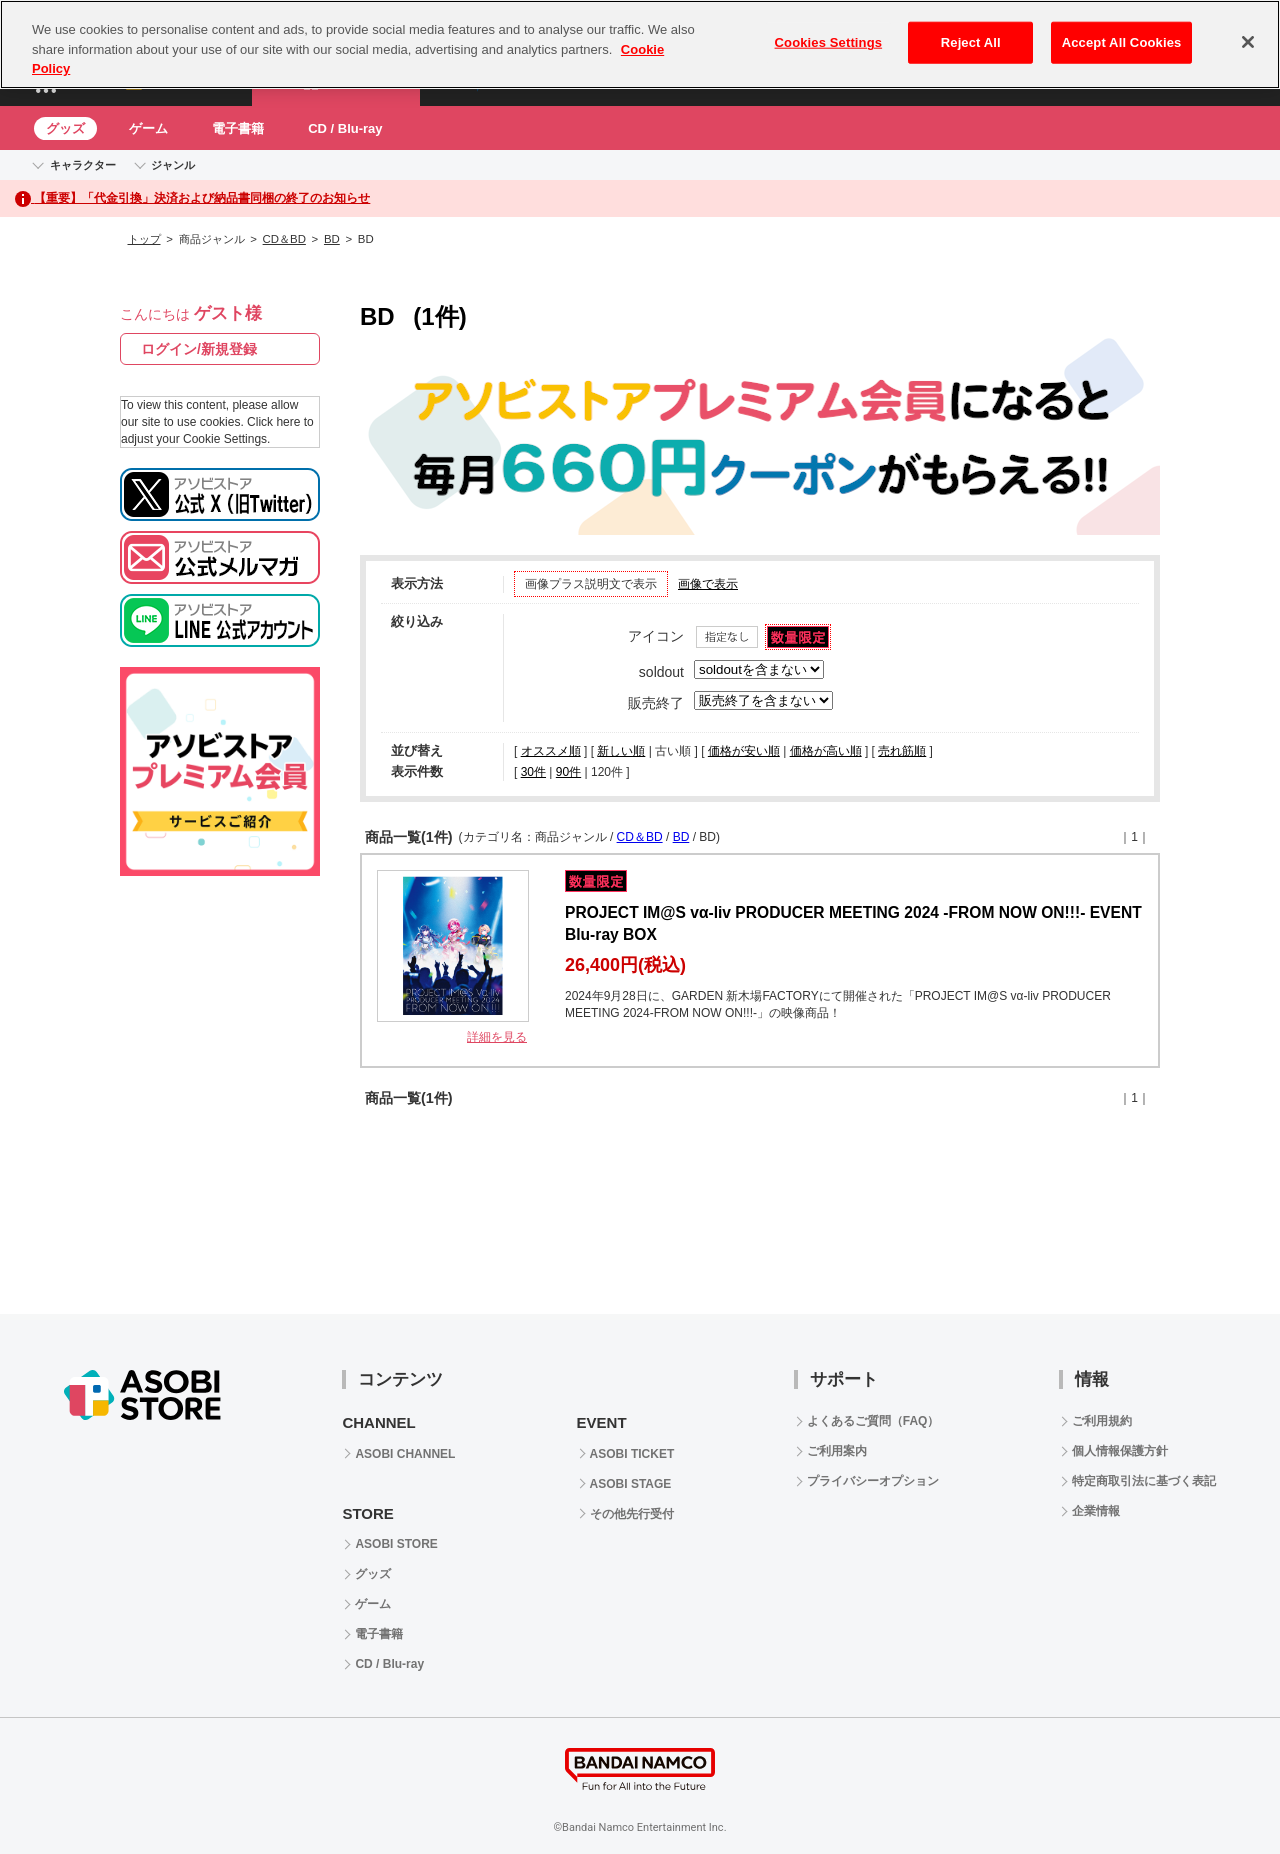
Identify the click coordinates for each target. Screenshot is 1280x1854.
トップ (144, 239)
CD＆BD (284, 239)
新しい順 (621, 751)
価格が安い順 (744, 751)
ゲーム (148, 128)
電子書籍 (238, 128)
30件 (533, 772)
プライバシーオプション (873, 1481)
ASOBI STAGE (631, 1484)
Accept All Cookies (1122, 42)
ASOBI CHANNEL (405, 1454)
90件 (568, 772)
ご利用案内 (837, 1451)
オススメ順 (551, 751)
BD (332, 239)
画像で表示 (708, 584)
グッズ (65, 128)
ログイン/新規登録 (199, 349)
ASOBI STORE (396, 1544)
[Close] (1248, 42)
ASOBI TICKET (632, 1454)
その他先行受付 (632, 1514)
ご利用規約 (1102, 1421)
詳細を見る (497, 1037)
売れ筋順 (902, 751)
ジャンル (173, 165)
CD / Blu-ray (345, 128)
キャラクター (83, 165)
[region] (640, 44)
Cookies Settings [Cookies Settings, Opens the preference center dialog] (829, 42)
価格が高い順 (826, 751)
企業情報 (1096, 1511)
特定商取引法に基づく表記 (1144, 1481)
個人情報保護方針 (1120, 1451)
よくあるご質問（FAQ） (873, 1421)
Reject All (971, 42)
